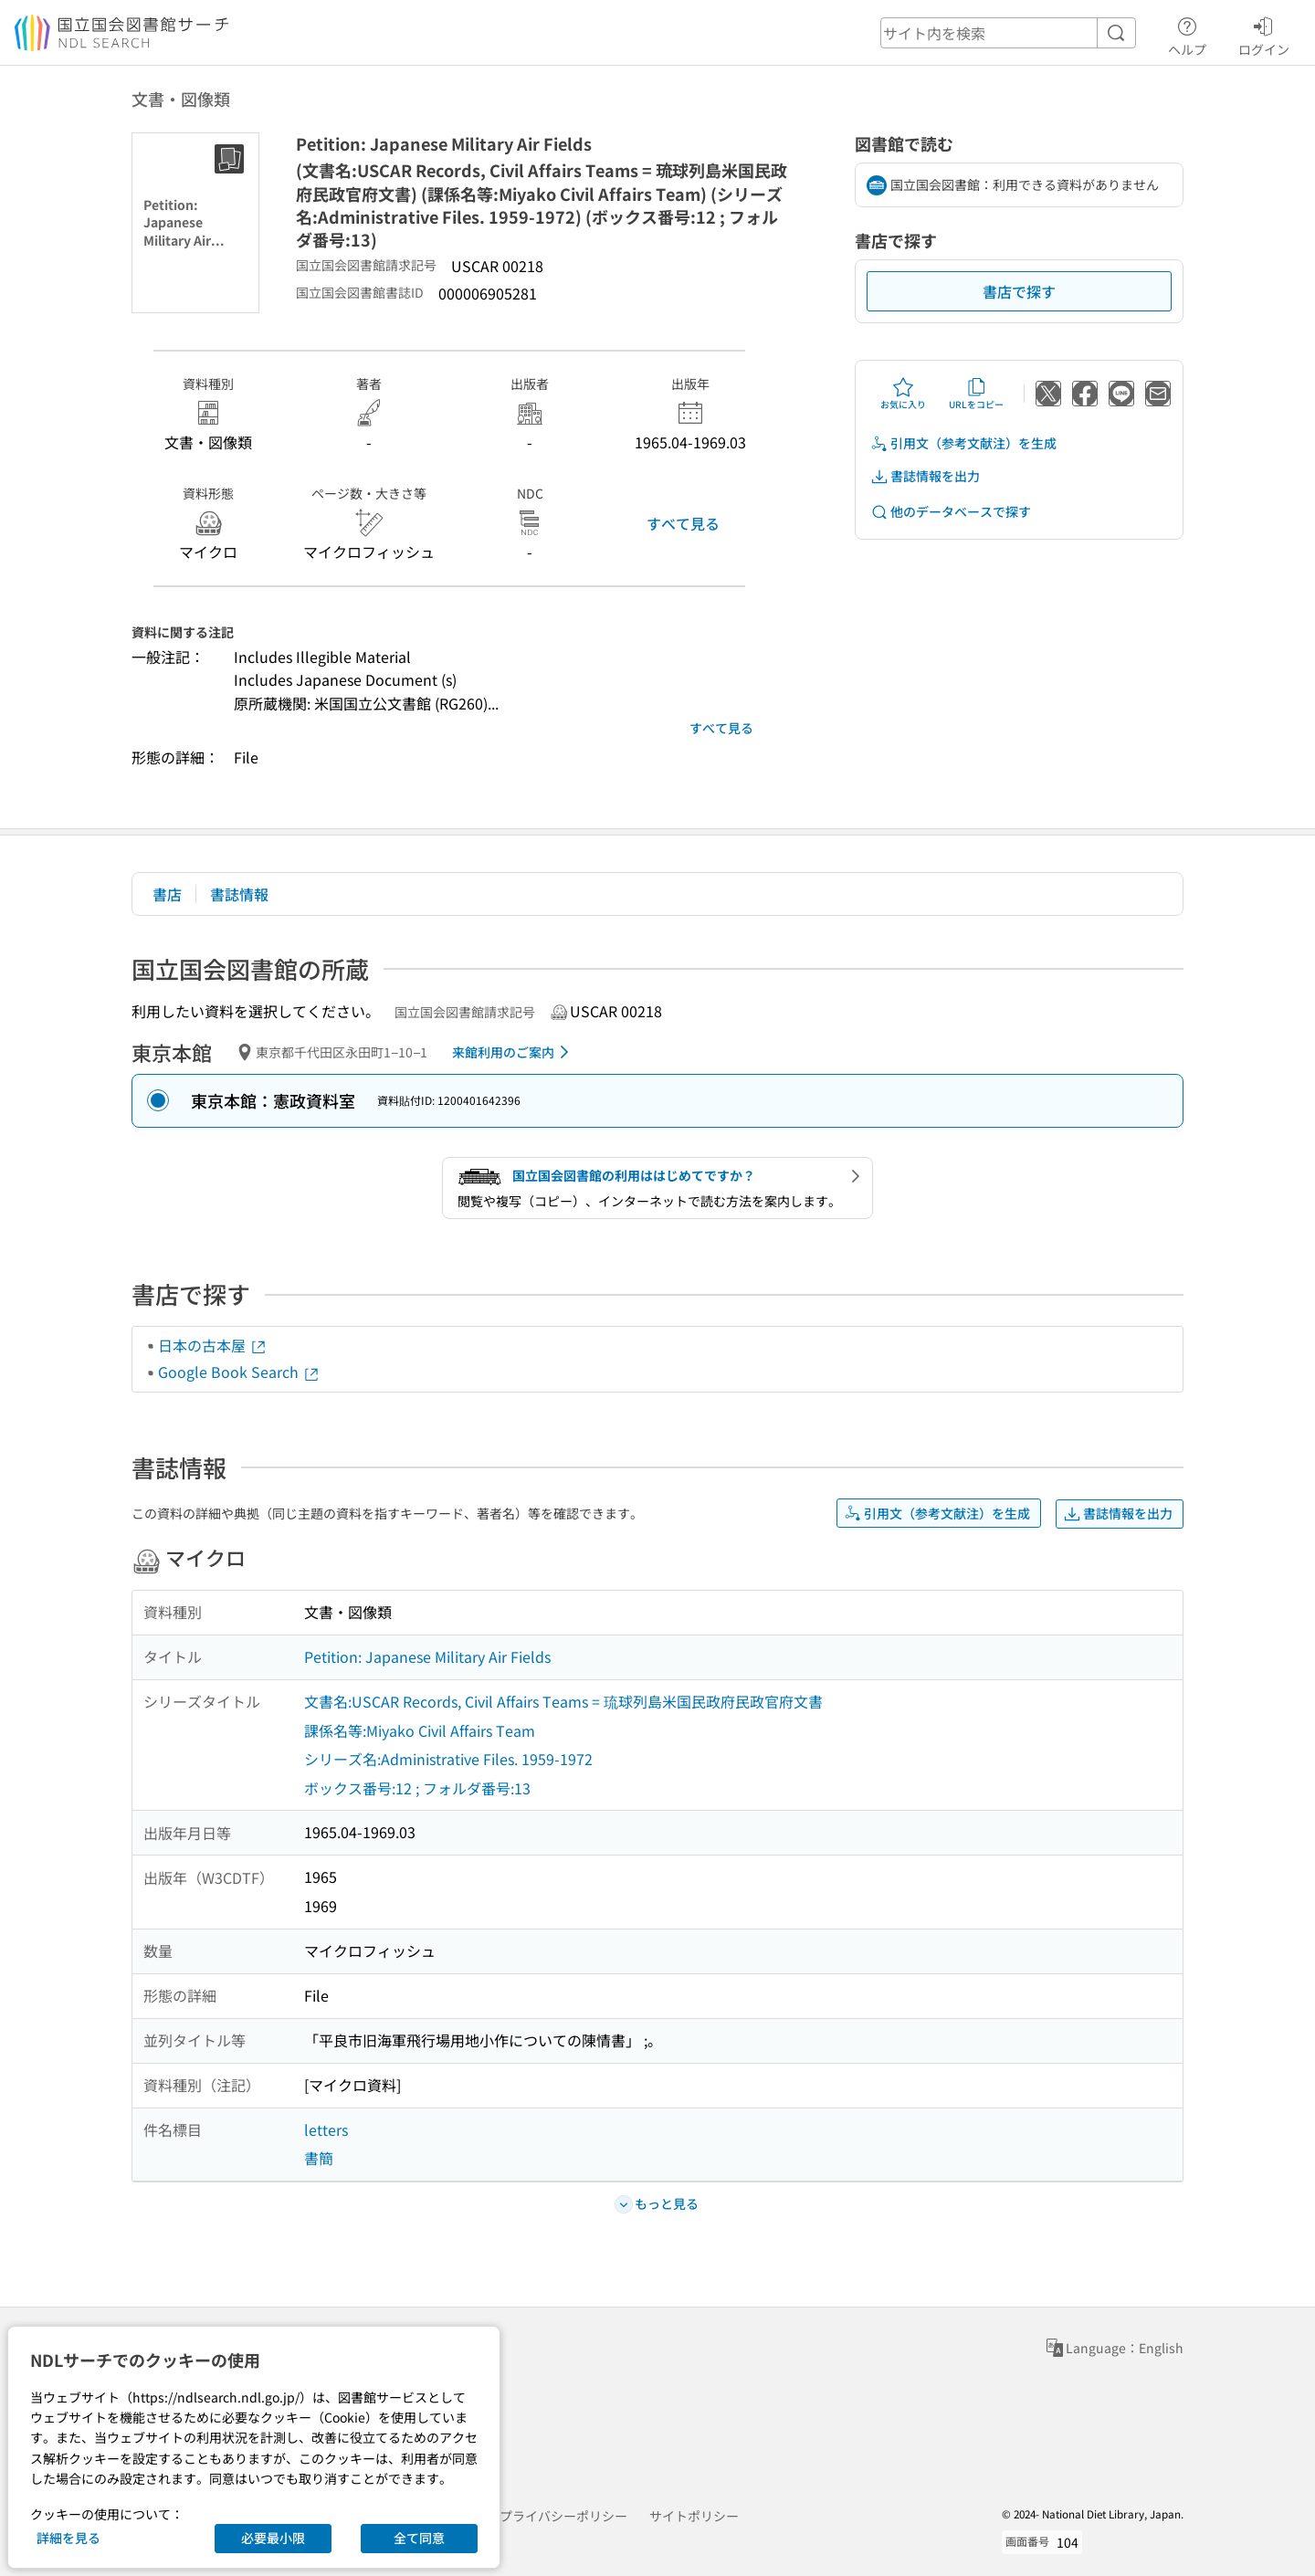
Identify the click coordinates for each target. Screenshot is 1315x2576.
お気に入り (903, 393)
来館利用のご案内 (513, 1052)
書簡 (318, 2158)
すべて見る (683, 523)
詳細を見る (68, 2538)
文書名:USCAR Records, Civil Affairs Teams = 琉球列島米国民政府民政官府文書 (563, 1701)
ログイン (1263, 34)
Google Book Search (239, 1372)
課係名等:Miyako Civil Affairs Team (419, 1730)
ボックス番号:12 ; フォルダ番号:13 (417, 1788)
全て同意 (419, 2538)
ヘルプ (1187, 34)
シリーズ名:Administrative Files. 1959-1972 (448, 1759)
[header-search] (1008, 32)
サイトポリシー (694, 2516)
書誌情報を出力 (925, 476)
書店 (167, 894)
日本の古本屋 (213, 1345)
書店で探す (1019, 291)
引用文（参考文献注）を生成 (963, 443)
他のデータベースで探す (950, 511)
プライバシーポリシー (563, 2516)
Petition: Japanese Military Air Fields (427, 1656)
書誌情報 (239, 894)
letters (326, 2129)
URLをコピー (976, 393)
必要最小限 (273, 2538)
